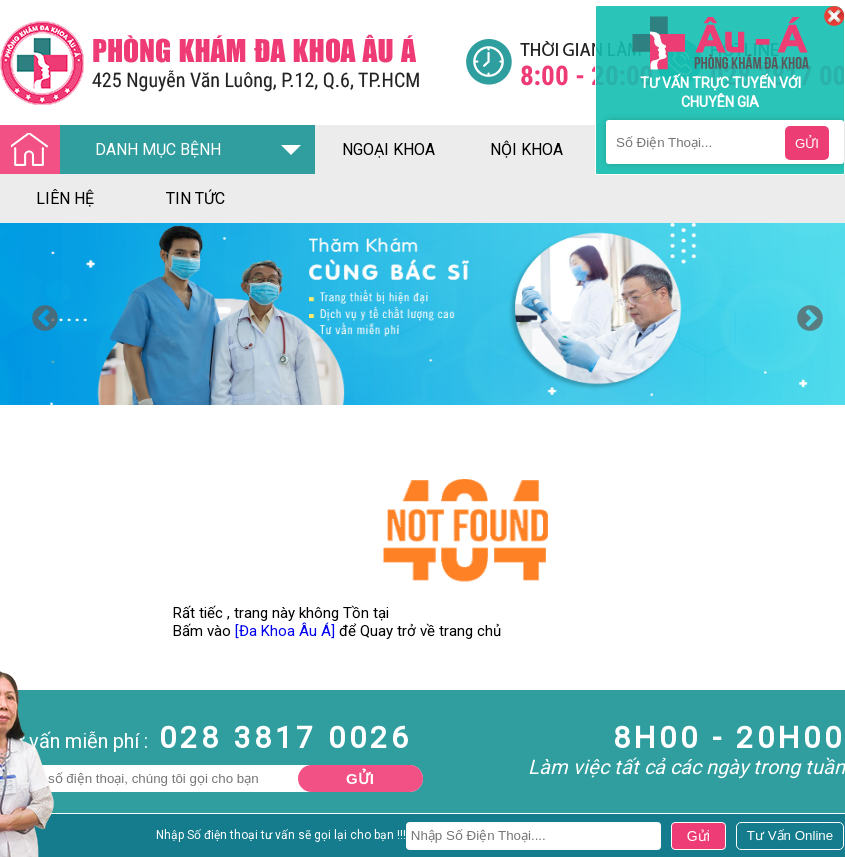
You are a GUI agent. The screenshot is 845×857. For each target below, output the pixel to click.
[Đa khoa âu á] (232, 62)
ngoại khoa (388, 149)
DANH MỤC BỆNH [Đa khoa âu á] (116, 150)
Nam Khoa (34, 840)
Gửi (360, 778)
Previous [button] (40, 314)
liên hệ (65, 198)
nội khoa (526, 149)
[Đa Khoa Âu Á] (285, 631)
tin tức (195, 198)
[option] (422, 314)
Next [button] (805, 314)
